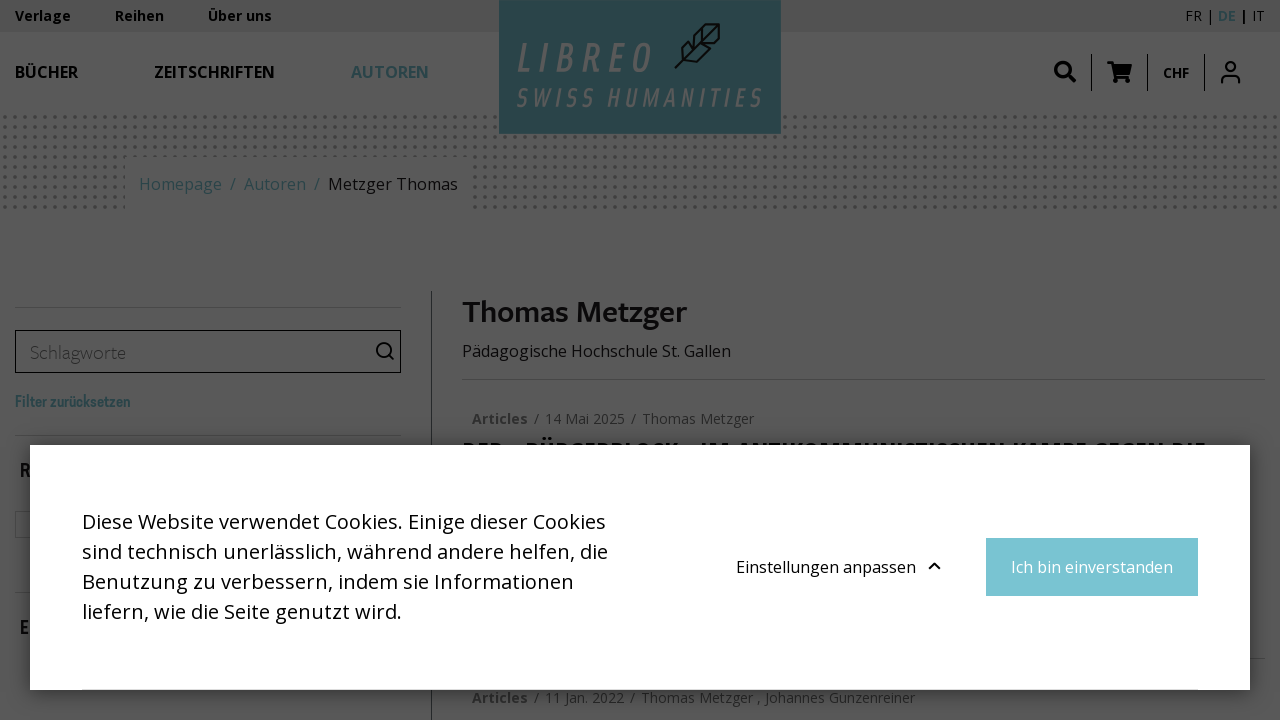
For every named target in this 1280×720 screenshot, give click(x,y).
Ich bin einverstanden (1092, 567)
